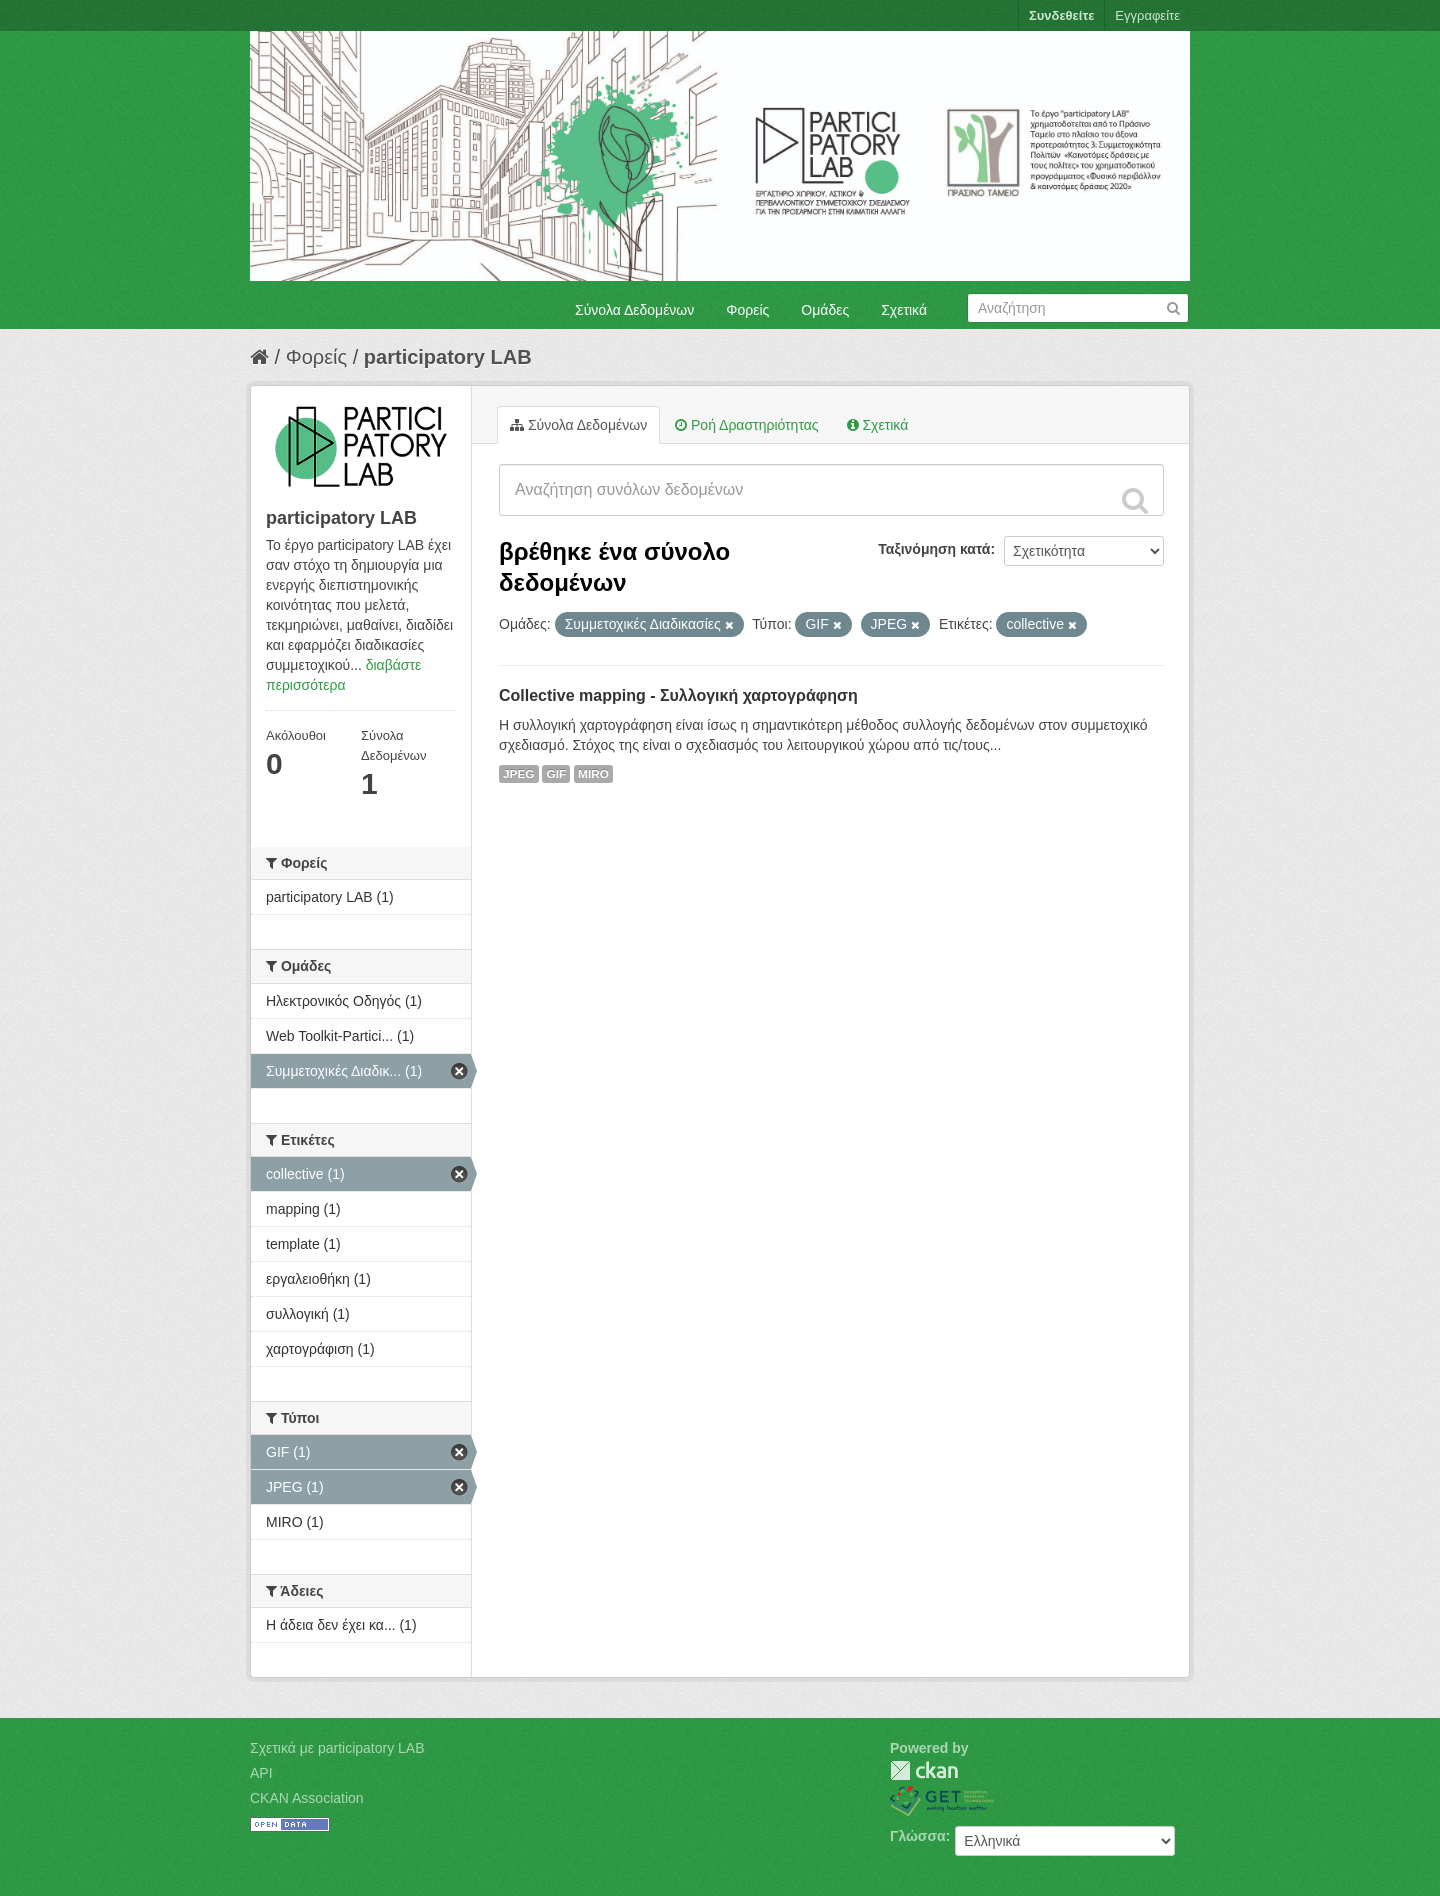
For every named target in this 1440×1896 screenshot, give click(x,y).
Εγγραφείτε (1147, 15)
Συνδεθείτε (1061, 15)
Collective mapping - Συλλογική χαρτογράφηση (678, 695)
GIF (556, 774)
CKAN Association (307, 1798)
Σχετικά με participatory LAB (337, 1748)
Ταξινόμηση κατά (934, 549)
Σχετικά (904, 310)
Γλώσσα (918, 1836)
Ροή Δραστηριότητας (746, 425)
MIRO (593, 774)
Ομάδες (825, 310)
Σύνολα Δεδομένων (634, 310)
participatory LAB (448, 357)
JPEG (519, 774)
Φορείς (747, 310)
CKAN (924, 1770)
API (261, 1773)
